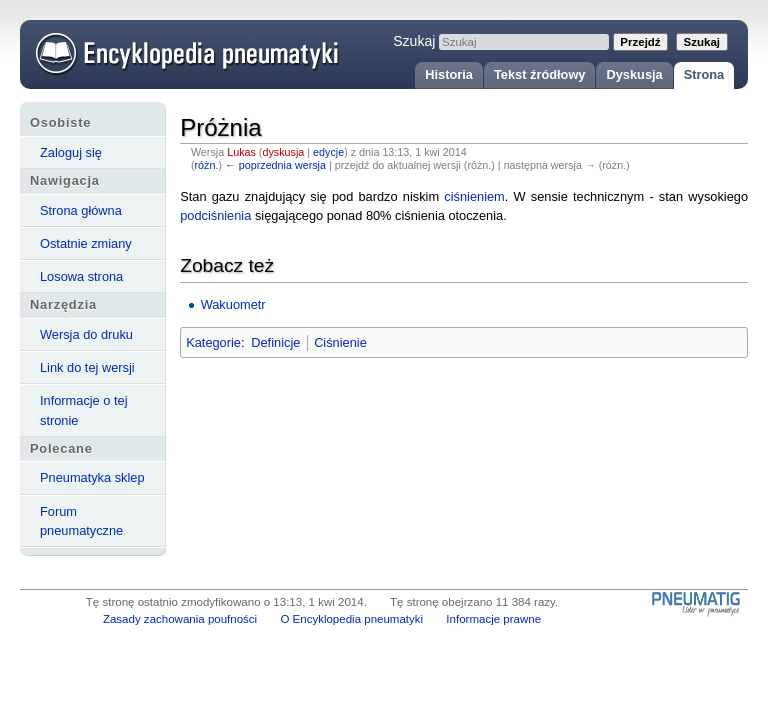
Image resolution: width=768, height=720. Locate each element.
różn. (207, 165)
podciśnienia (215, 215)
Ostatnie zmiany (86, 243)
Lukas (241, 152)
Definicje (275, 342)
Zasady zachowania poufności (180, 619)
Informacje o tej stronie (84, 410)
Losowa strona (81, 276)
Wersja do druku (86, 334)
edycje (328, 152)
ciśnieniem (474, 196)
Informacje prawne (493, 619)
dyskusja (283, 152)
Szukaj (414, 41)
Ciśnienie (340, 342)
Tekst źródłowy (540, 74)
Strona (704, 74)
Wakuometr (233, 304)
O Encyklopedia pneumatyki (351, 619)
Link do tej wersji (87, 367)
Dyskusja (634, 74)
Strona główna (81, 210)
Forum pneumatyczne (81, 521)
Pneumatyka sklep (92, 477)
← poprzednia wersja (275, 165)
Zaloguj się (71, 152)
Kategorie (213, 342)
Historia (449, 74)
